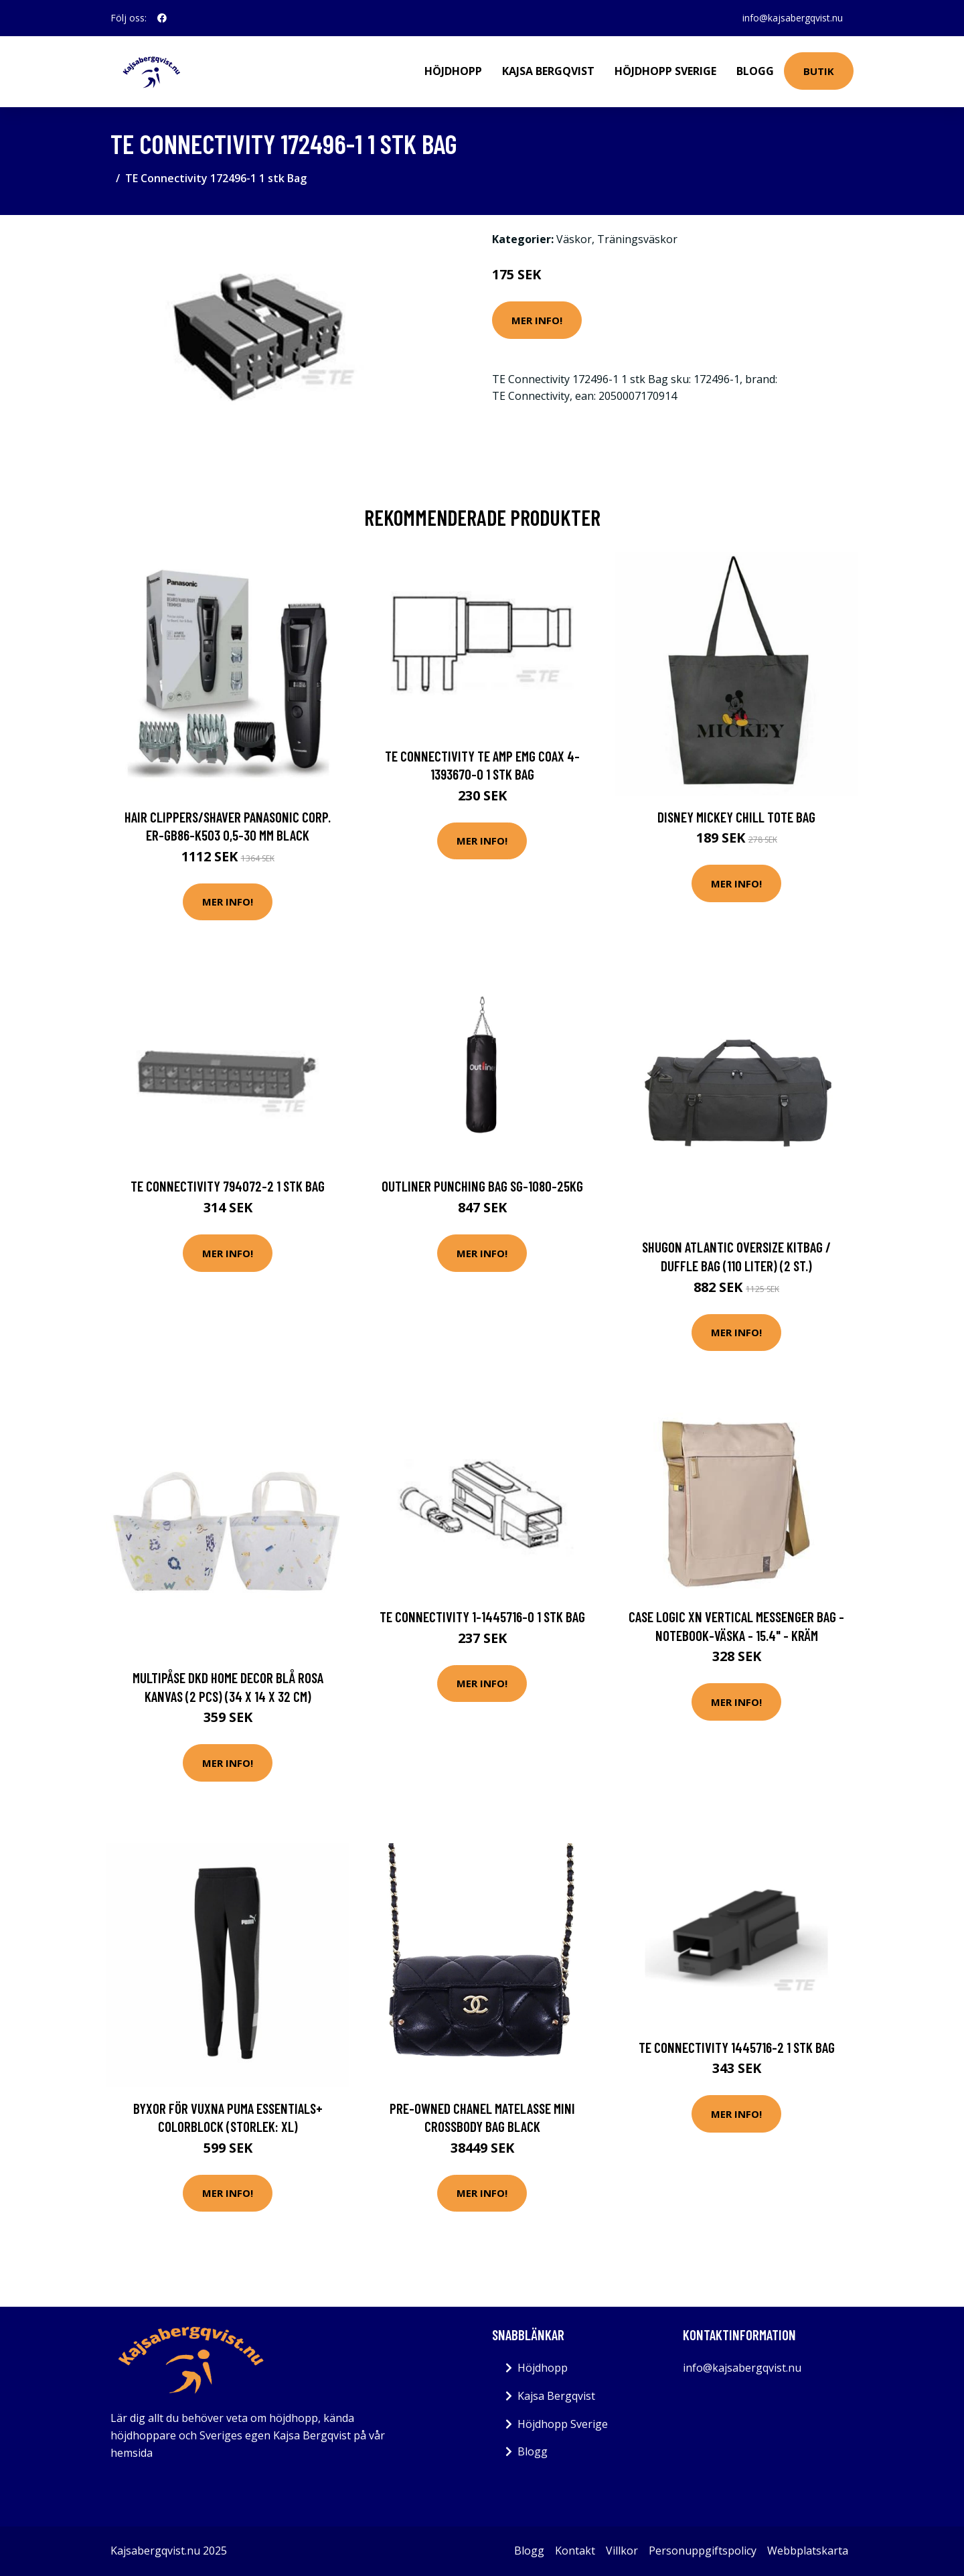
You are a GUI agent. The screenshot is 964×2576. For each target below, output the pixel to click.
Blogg (755, 71)
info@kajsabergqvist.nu (792, 17)
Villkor (622, 2550)
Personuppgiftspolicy (702, 2550)
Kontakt (575, 2550)
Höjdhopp (453, 71)
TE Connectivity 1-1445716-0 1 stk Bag (482, 1616)
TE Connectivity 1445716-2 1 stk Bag (737, 2047)
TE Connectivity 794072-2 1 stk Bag (228, 1185)
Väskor (574, 239)
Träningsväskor (637, 239)
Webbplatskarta (807, 2550)
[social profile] (162, 18)
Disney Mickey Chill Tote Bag (736, 816)
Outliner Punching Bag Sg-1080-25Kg (482, 1185)
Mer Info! (536, 320)
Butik (818, 71)
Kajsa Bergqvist (548, 71)
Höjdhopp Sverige (665, 71)
